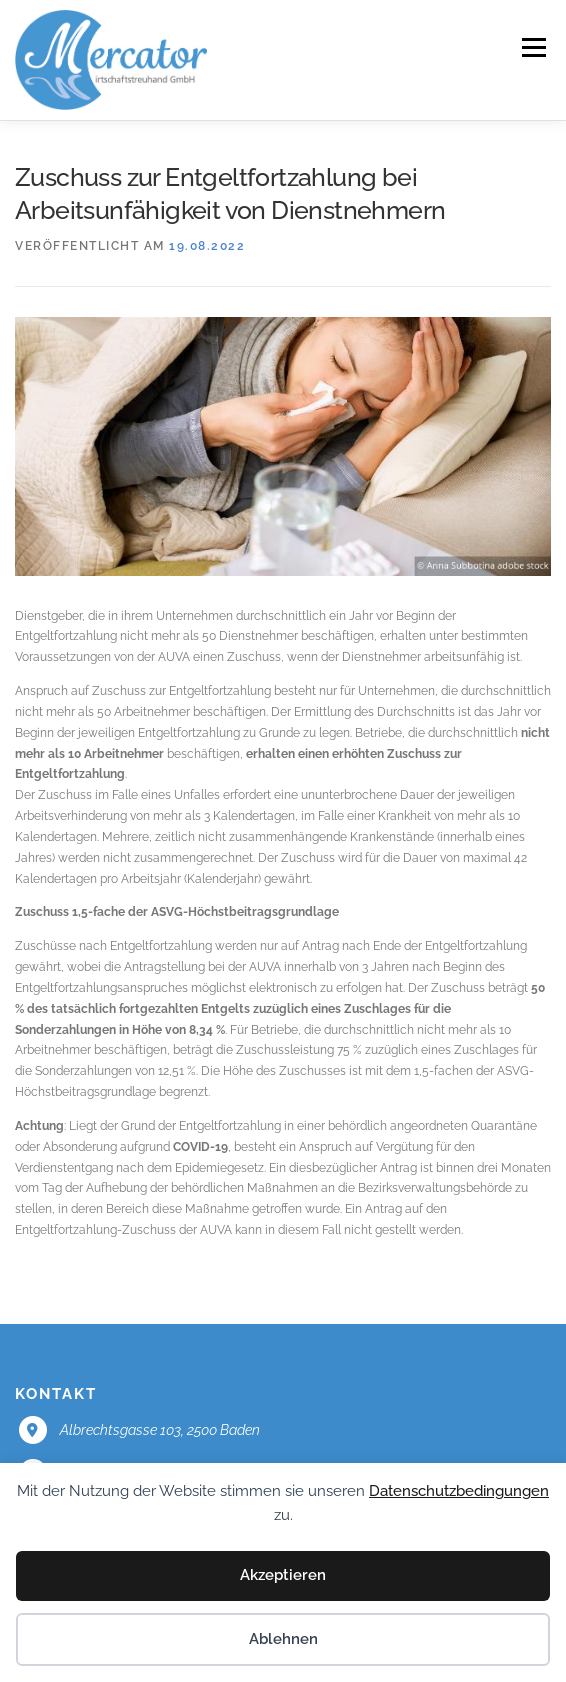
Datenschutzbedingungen (459, 1491)
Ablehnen (283, 1639)
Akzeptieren (283, 1575)
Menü (532, 47)
